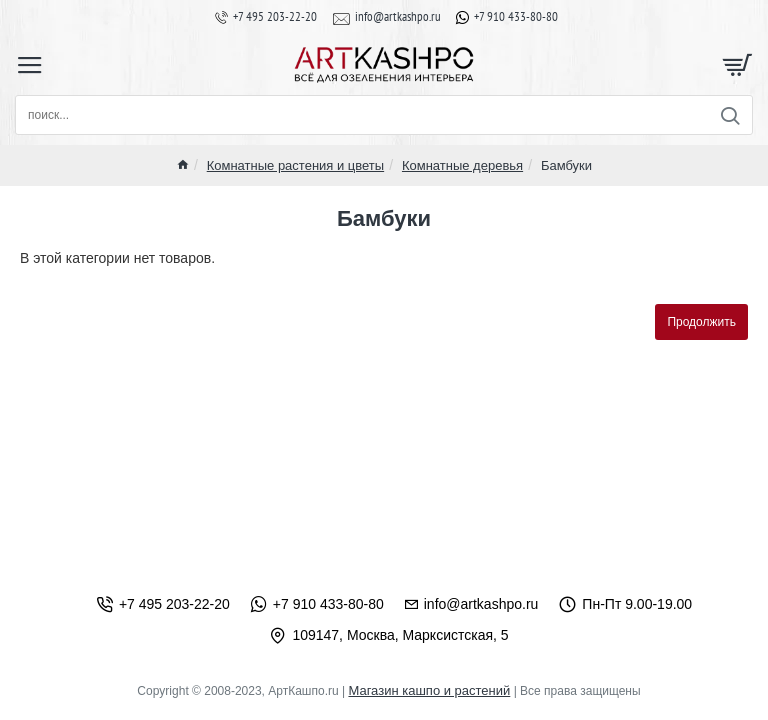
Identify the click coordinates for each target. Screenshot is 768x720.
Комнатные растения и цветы (295, 165)
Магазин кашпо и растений (429, 690)
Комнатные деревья (462, 165)
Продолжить (701, 322)
